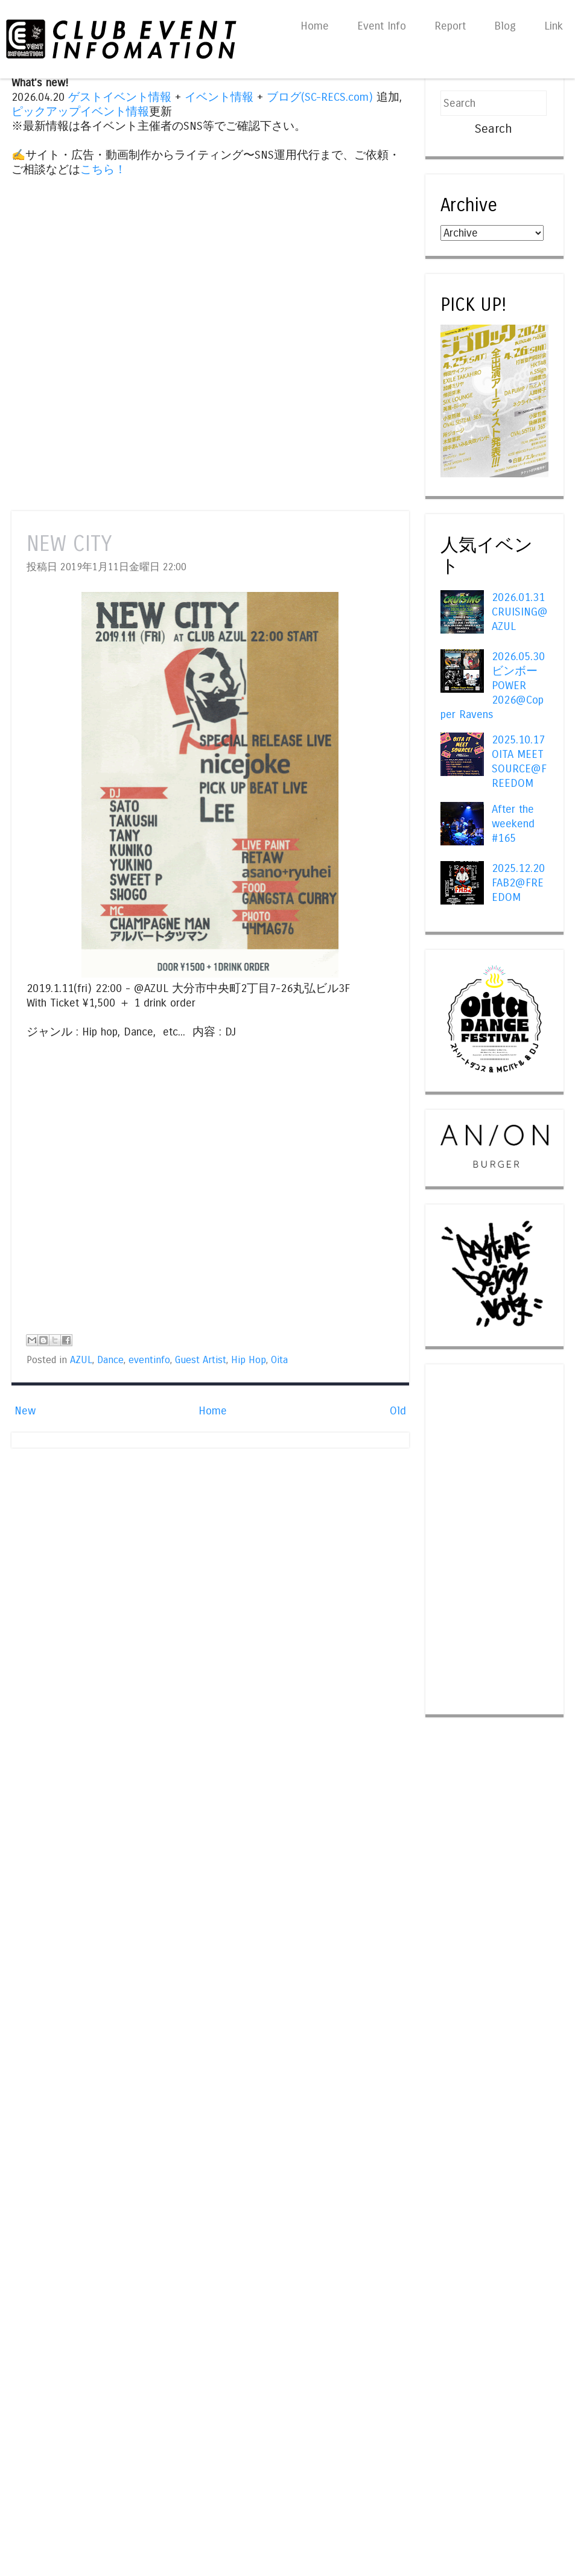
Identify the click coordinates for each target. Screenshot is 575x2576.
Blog (505, 26)
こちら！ (103, 169)
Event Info (381, 26)
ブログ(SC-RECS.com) (320, 97)
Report (450, 26)
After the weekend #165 (513, 824)
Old (398, 1410)
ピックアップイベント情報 (80, 111)
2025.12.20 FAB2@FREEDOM (518, 883)
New (25, 1410)
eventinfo (149, 1360)
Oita (279, 1360)
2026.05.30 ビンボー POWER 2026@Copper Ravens (492, 685)
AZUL (81, 1360)
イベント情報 (219, 97)
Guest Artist (200, 1360)
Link (553, 26)
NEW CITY (69, 544)
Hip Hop (248, 1360)
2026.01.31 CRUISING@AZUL (520, 612)
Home (314, 26)
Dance (110, 1360)
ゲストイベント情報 (119, 97)
